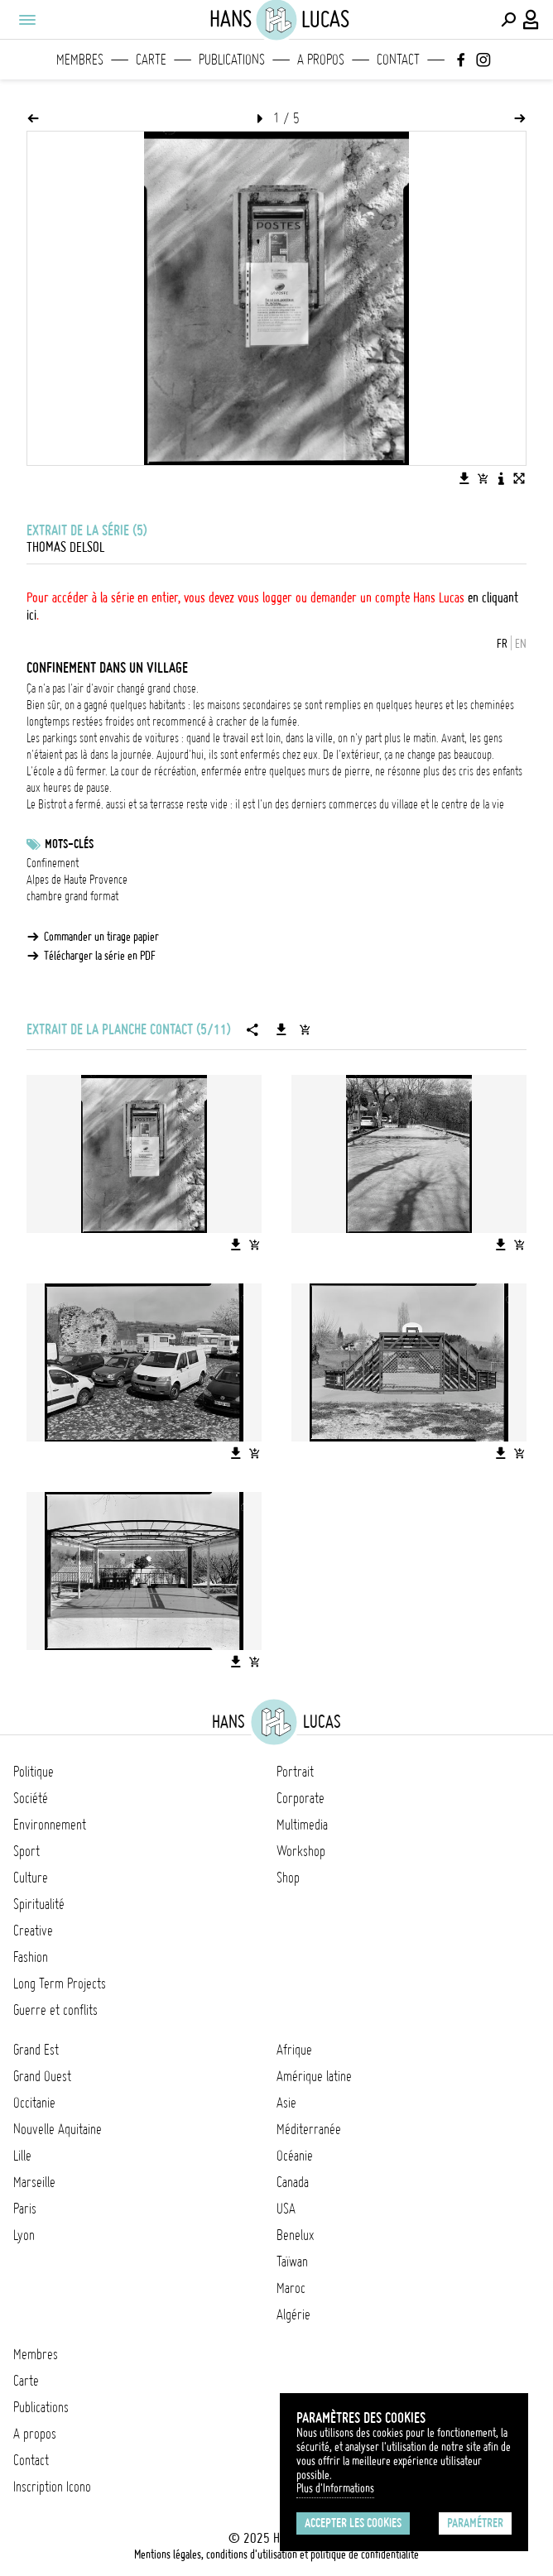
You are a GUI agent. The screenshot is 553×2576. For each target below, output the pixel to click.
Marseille (34, 2182)
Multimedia (302, 1824)
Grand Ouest (42, 2076)
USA (286, 2208)
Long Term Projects (59, 1983)
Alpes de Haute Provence (76, 879)
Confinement (52, 863)
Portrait (295, 1771)
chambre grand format (72, 896)
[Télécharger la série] (281, 1029)
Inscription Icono (52, 2486)
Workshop (300, 1851)
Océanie (294, 2155)
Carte (151, 59)
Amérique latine (314, 2076)
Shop (288, 1877)
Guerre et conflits (55, 2010)
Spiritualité (39, 1904)
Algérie (293, 2314)
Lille (22, 2155)
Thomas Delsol (65, 547)
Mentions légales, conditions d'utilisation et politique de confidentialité (276, 2554)
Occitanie (34, 2102)
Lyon (24, 2235)
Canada (292, 2182)
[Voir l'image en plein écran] (519, 478)
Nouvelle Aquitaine (57, 2129)
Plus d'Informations (335, 2488)
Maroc (290, 2288)
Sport (26, 1851)
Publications (232, 59)
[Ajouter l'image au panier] (482, 478)
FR (502, 643)
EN (521, 643)
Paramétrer (475, 2523)
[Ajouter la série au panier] (304, 1029)
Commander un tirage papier (101, 936)
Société (30, 1798)
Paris (24, 2208)
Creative (33, 1930)
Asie (286, 2102)
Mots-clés (69, 844)
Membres (79, 59)
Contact (398, 59)
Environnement (49, 1824)
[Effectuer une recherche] (508, 19)
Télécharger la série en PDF (100, 955)
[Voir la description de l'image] (500, 478)
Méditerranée (308, 2129)
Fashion (30, 1957)
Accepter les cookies (353, 2523)
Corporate (300, 1798)
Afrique (294, 2049)
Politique (33, 1771)
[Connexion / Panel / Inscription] (531, 19)
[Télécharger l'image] (464, 478)
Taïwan (292, 2261)
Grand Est (36, 2049)
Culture (30, 1877)
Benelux (295, 2235)
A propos (320, 59)
